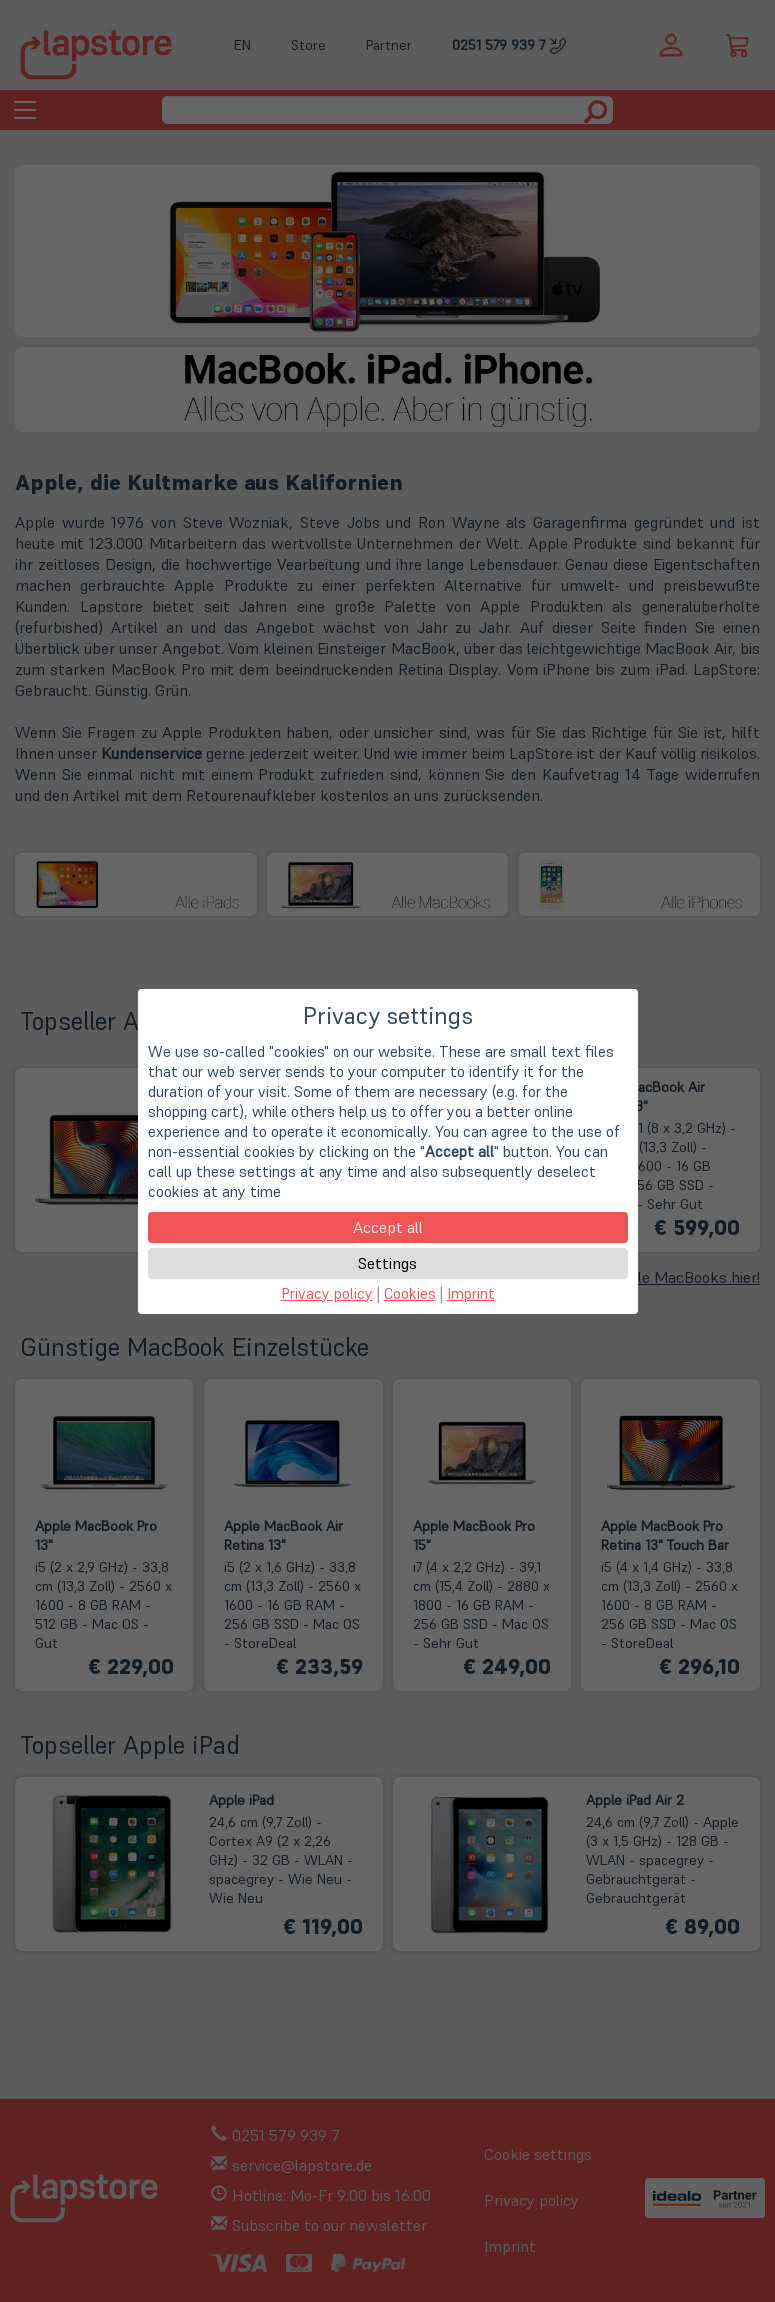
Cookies (410, 1293)
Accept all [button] (388, 1227)
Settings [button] (387, 1263)
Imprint (471, 1293)
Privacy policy (327, 1293)
